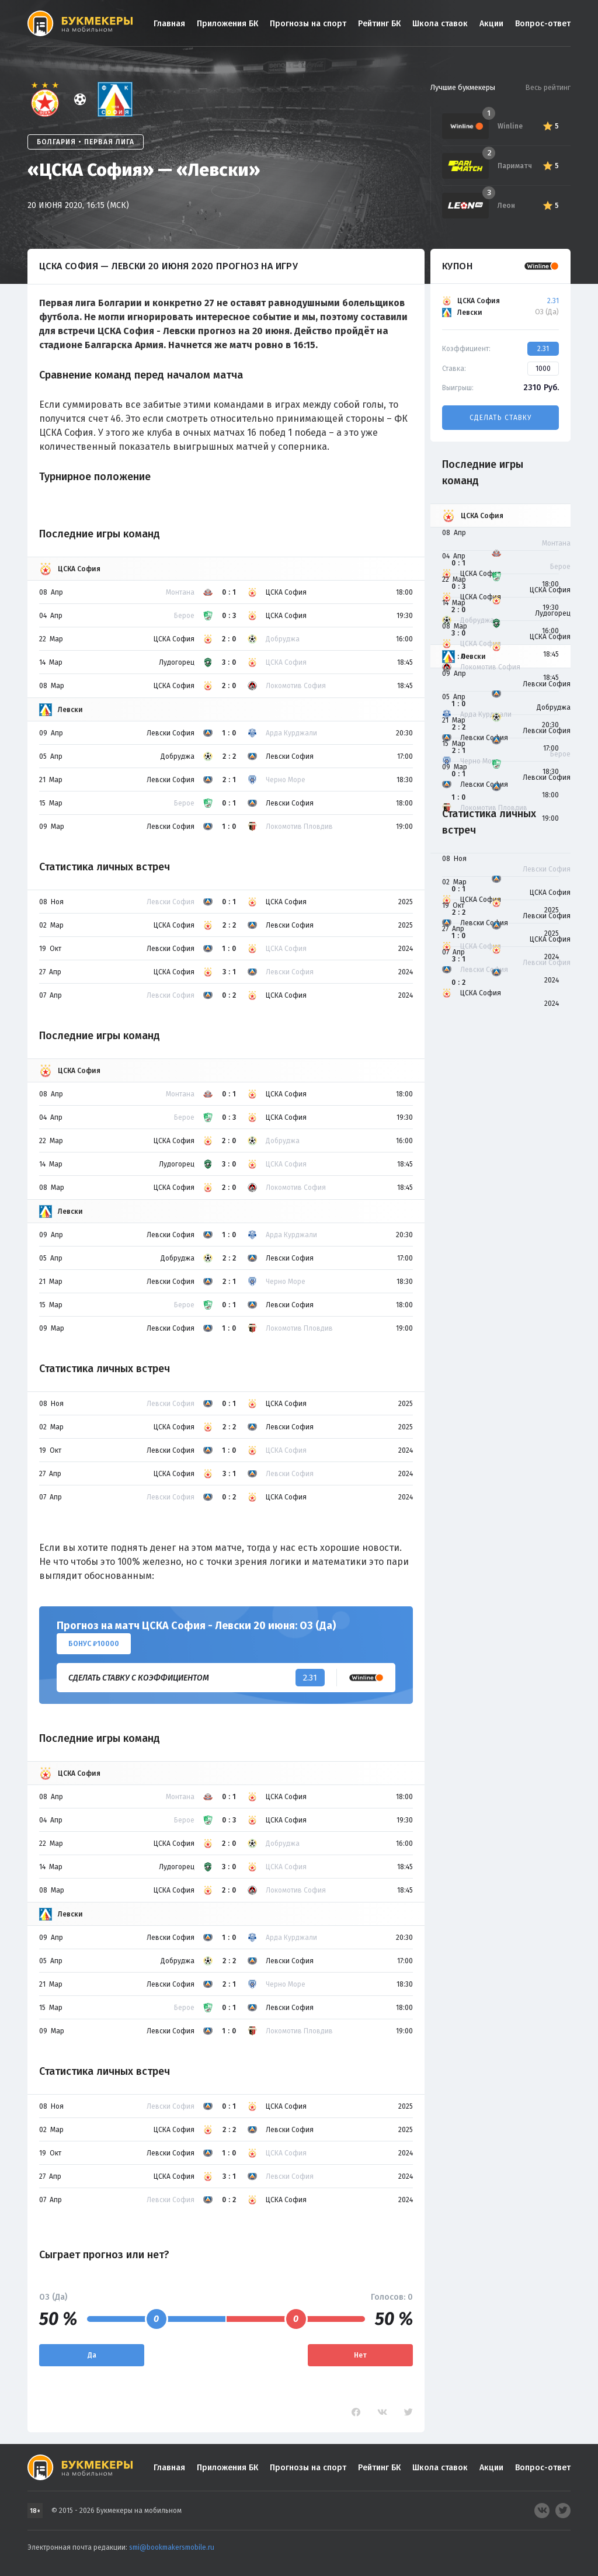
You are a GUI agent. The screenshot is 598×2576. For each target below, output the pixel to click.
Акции (491, 24)
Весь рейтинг (548, 87)
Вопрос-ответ (543, 24)
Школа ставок (440, 24)
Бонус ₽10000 (93, 1644)
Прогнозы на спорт (308, 24)
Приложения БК (227, 24)
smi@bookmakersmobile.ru (171, 2547)
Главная (169, 24)
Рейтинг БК (379, 24)
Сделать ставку (500, 418)
